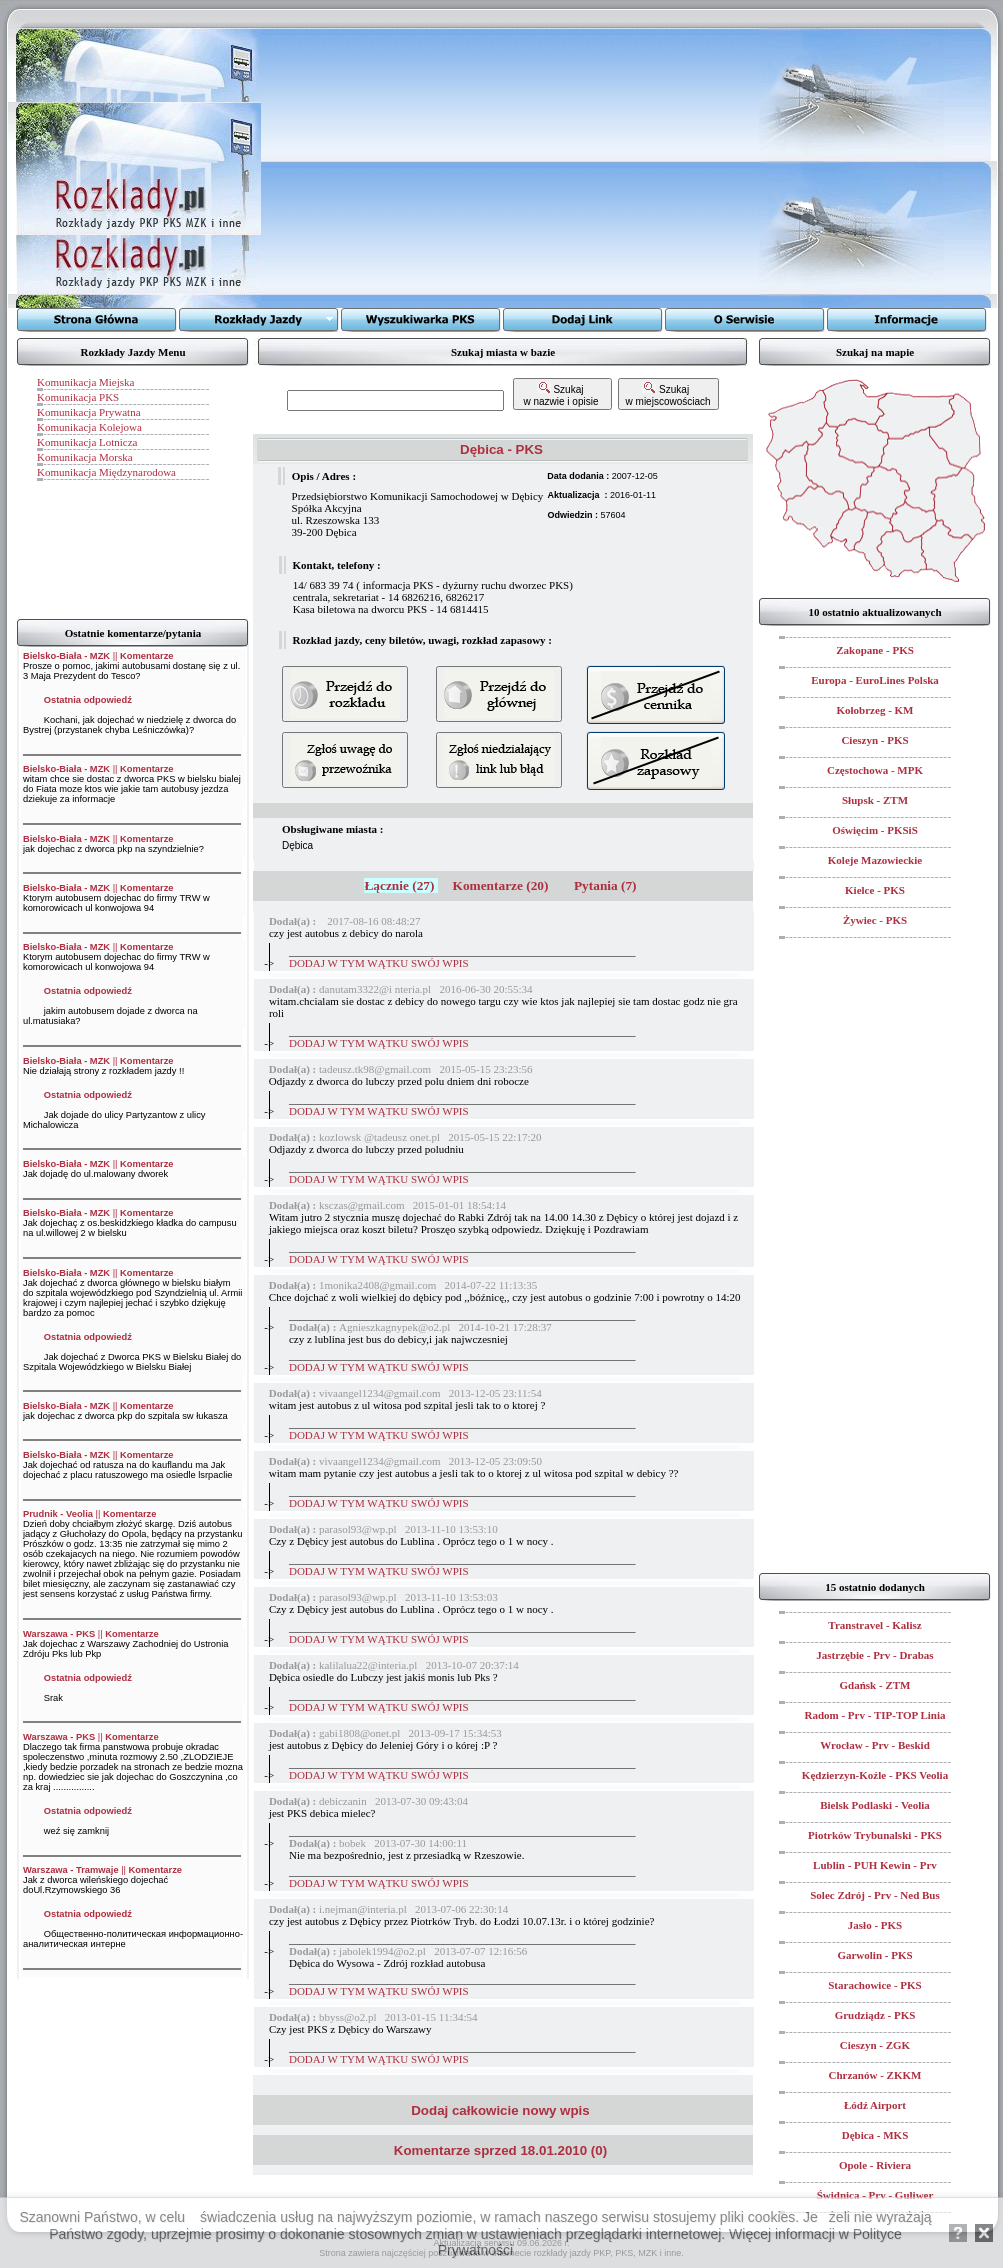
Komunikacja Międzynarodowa (106, 472)
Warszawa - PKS (59, 1634)
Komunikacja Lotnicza (87, 442)
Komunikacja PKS (78, 397)
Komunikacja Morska (85, 457)
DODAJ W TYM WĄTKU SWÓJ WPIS (379, 963)
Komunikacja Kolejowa (89, 427)
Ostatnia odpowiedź (88, 700)
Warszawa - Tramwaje (71, 1870)
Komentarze (146, 656)
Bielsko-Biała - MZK (66, 656)
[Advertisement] (510, 168)
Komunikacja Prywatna (89, 412)
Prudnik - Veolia (58, 1514)
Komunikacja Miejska (85, 382)
